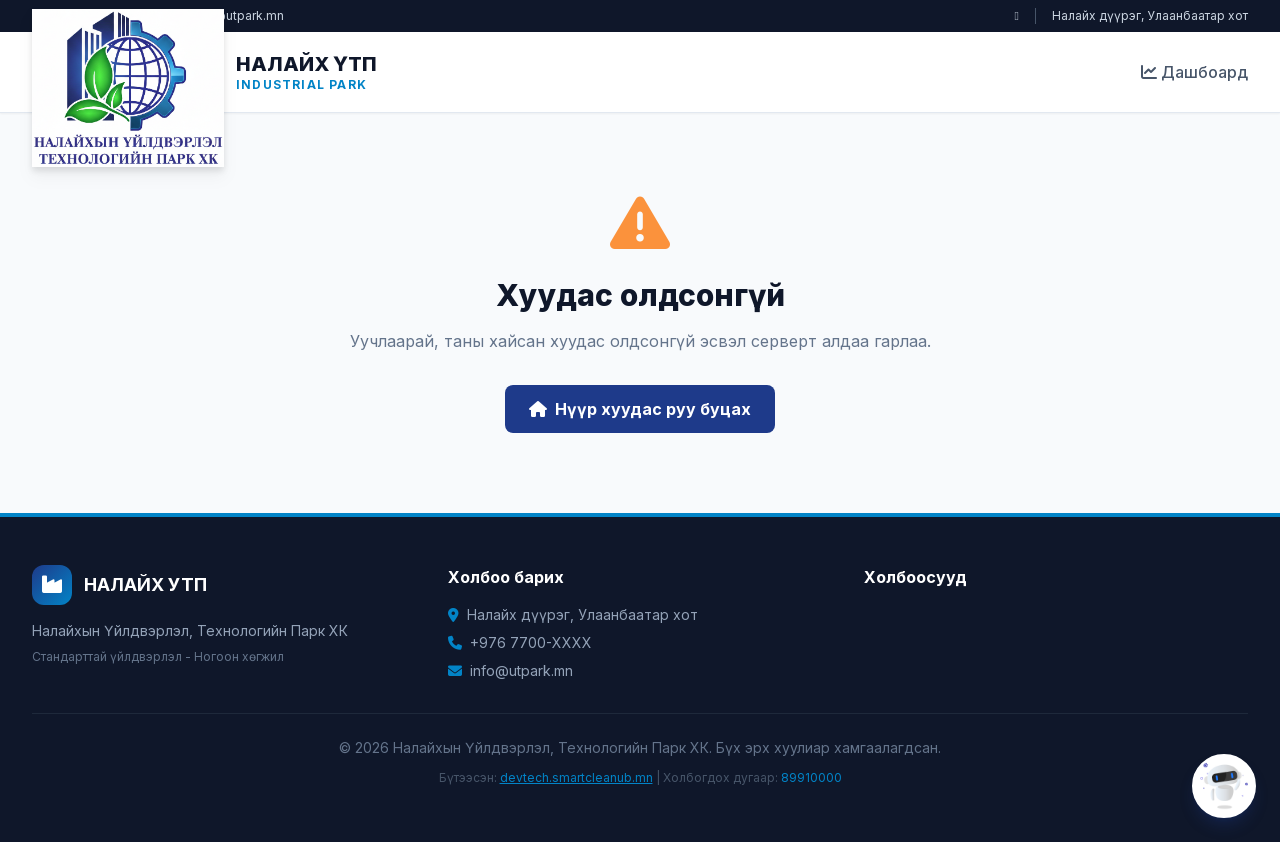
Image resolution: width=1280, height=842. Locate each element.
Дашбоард (1194, 72)
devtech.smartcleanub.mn (576, 777)
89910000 (811, 777)
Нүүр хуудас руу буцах (640, 409)
